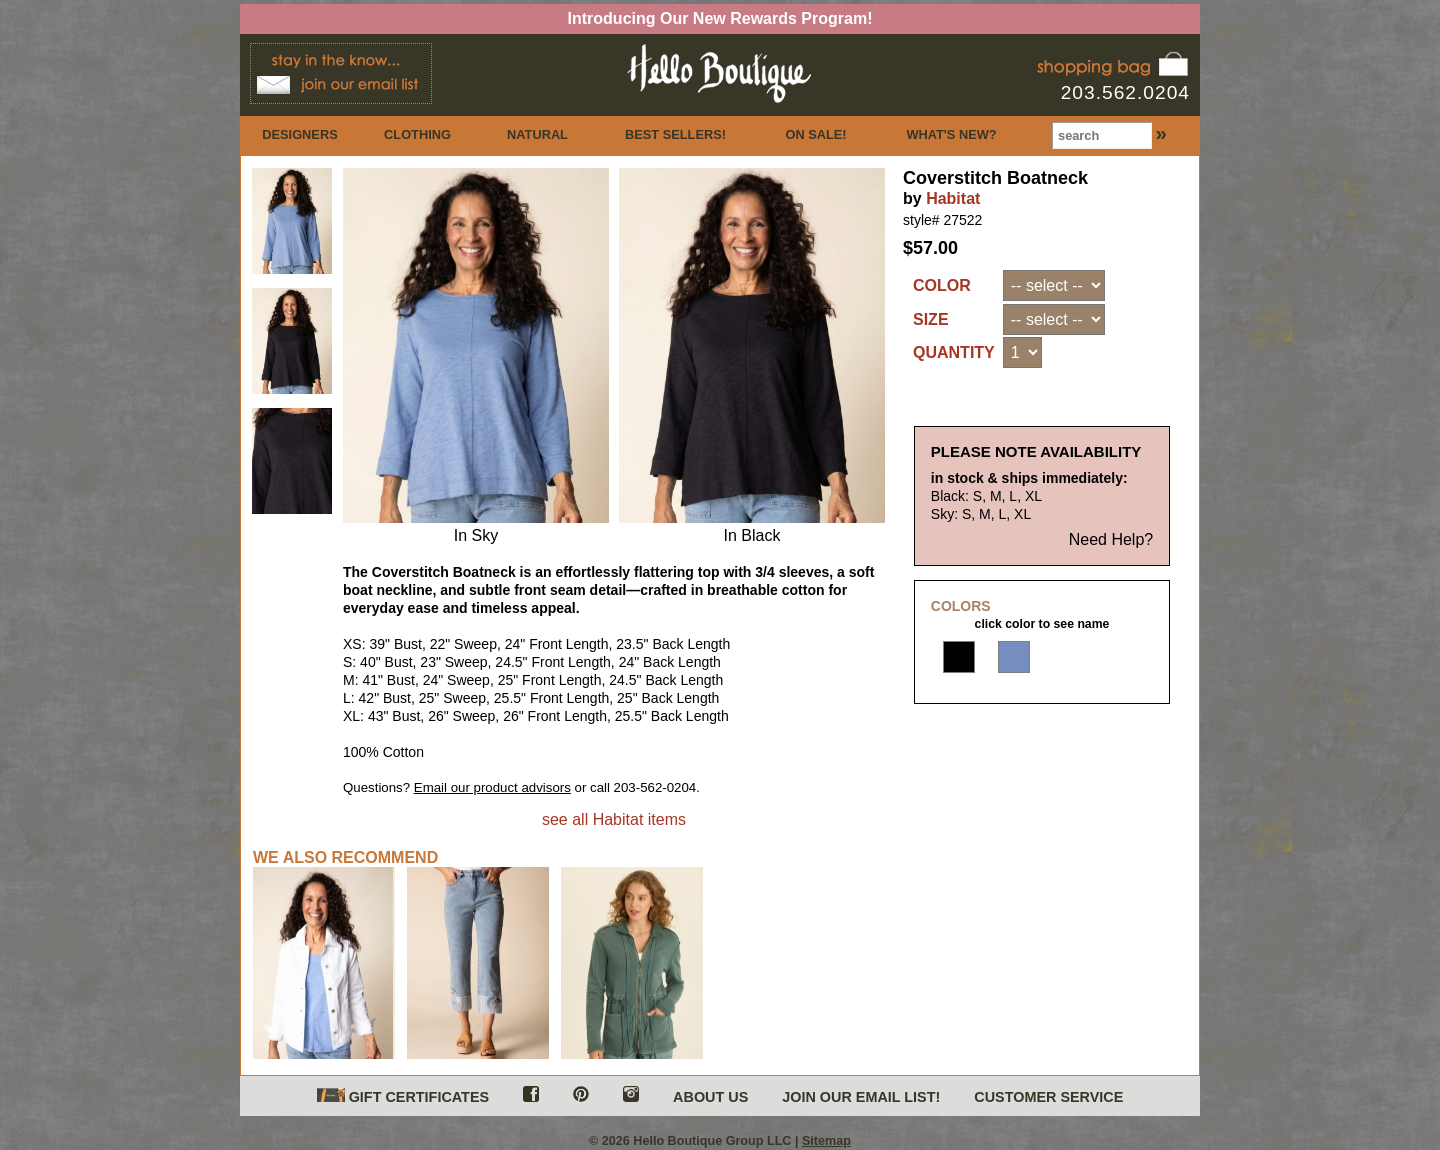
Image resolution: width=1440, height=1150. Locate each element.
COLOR (942, 285)
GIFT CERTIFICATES (403, 1096)
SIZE (931, 319)
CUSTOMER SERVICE (1048, 1097)
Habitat (953, 198)
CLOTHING (417, 134)
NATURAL (537, 134)
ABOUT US (710, 1097)
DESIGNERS (299, 134)
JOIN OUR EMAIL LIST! (861, 1097)
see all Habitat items (614, 819)
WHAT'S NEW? (951, 134)
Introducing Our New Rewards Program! (720, 18)
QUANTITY (954, 352)
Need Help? (1111, 555)
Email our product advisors (492, 787)
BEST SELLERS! (675, 134)
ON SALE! (815, 134)
